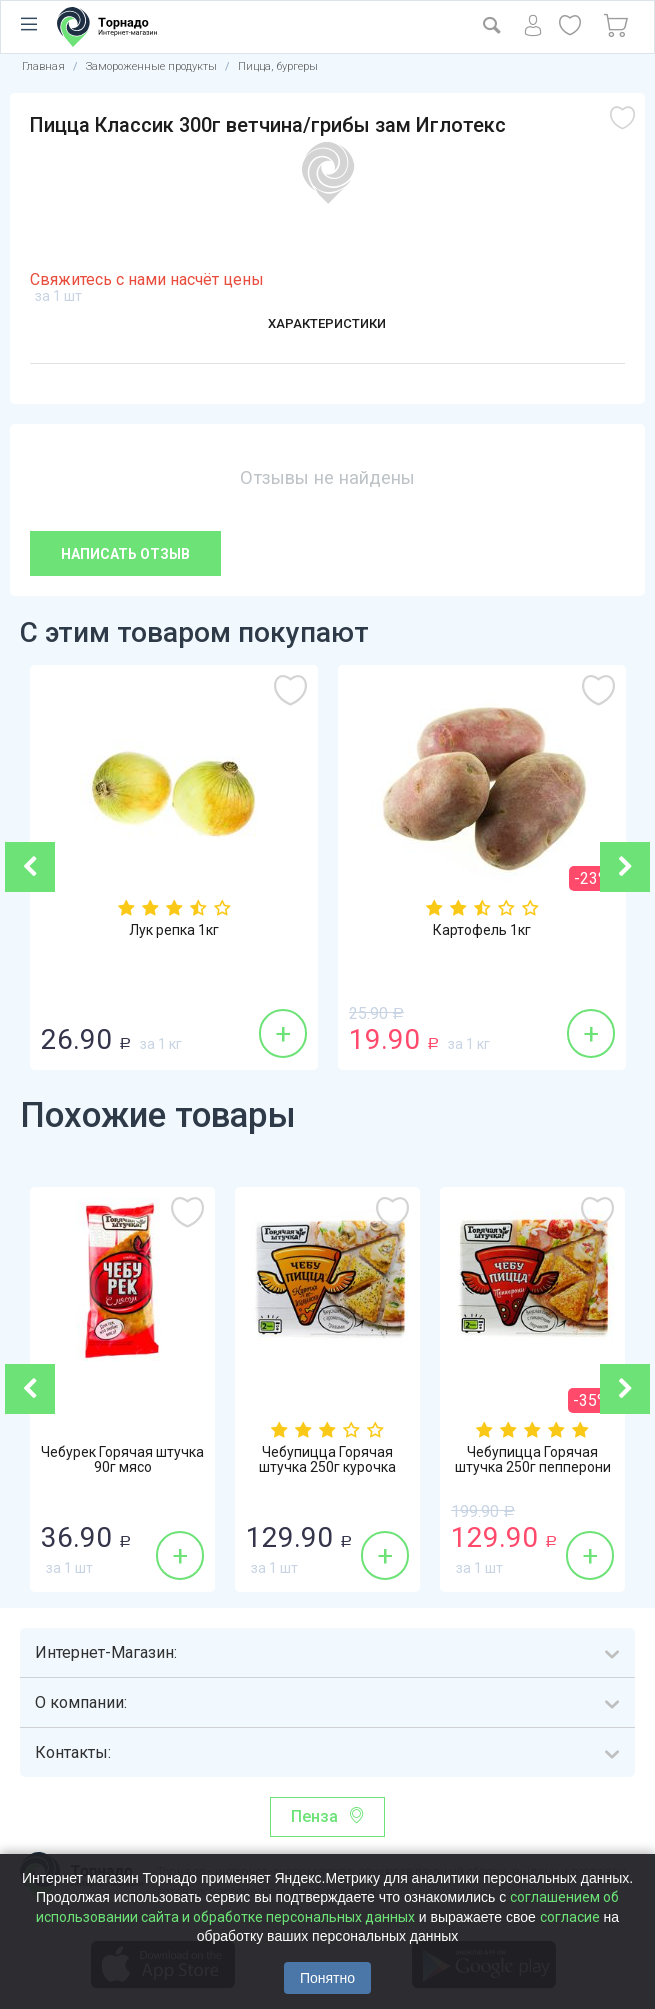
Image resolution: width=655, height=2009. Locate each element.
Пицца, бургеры (278, 66)
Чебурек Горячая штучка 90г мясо (122, 1463)
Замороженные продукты (151, 66)
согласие (570, 1917)
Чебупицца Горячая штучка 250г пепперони (533, 1463)
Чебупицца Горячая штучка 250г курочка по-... (327, 1472)
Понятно (327, 1978)
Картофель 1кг (482, 932)
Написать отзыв (125, 554)
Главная (43, 66)
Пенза (314, 1816)
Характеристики (327, 325)
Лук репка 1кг (174, 932)
